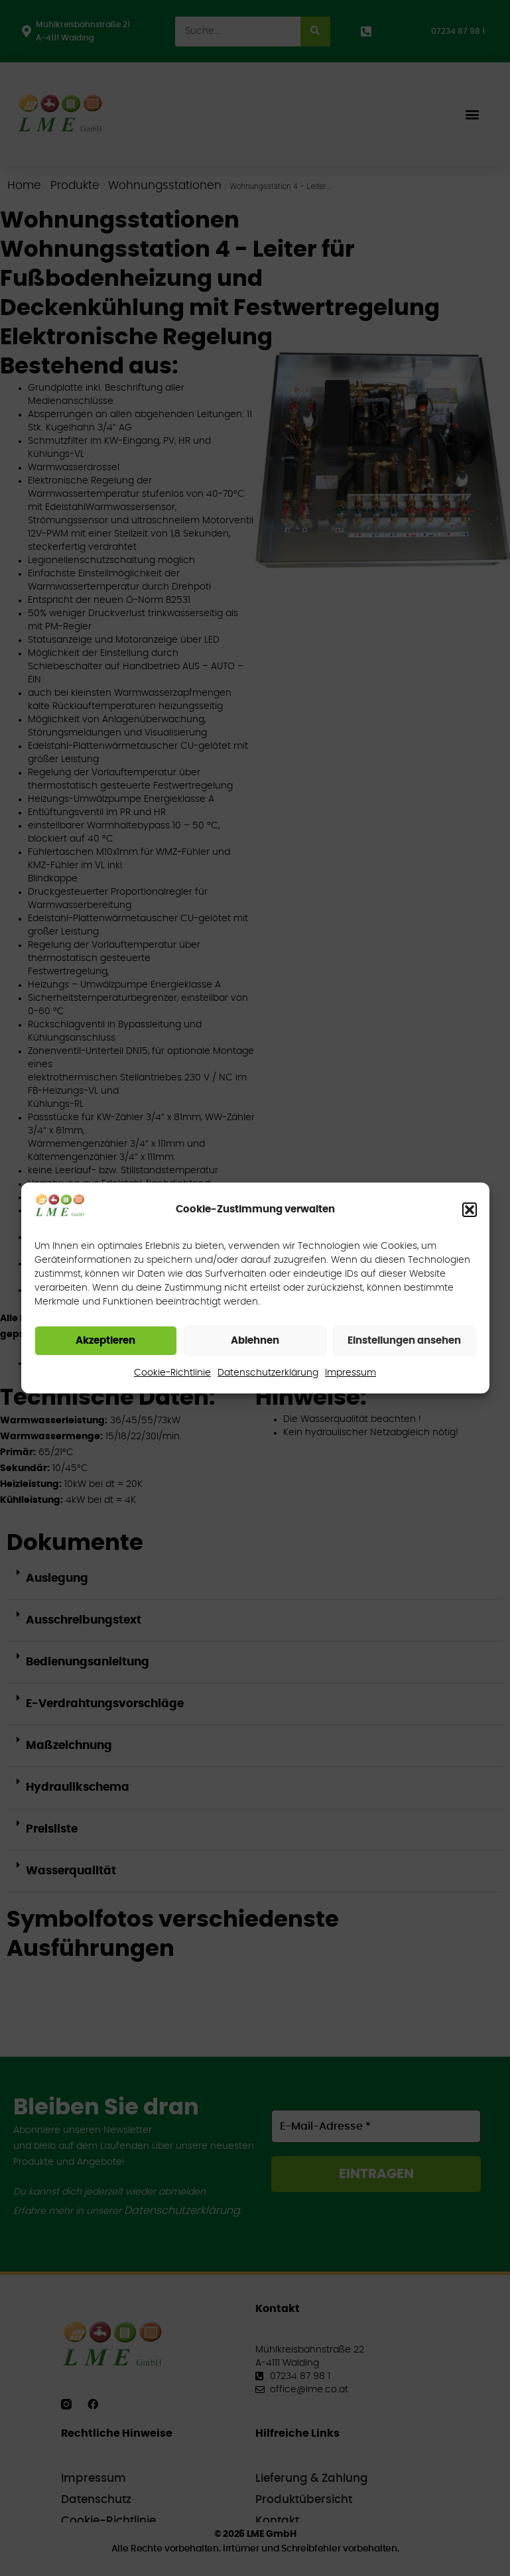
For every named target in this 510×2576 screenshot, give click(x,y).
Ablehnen (255, 1341)
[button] (469, 1209)
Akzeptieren (105, 1341)
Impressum (350, 1373)
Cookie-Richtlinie (172, 1373)
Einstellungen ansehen (404, 1341)
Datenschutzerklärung (268, 1373)
